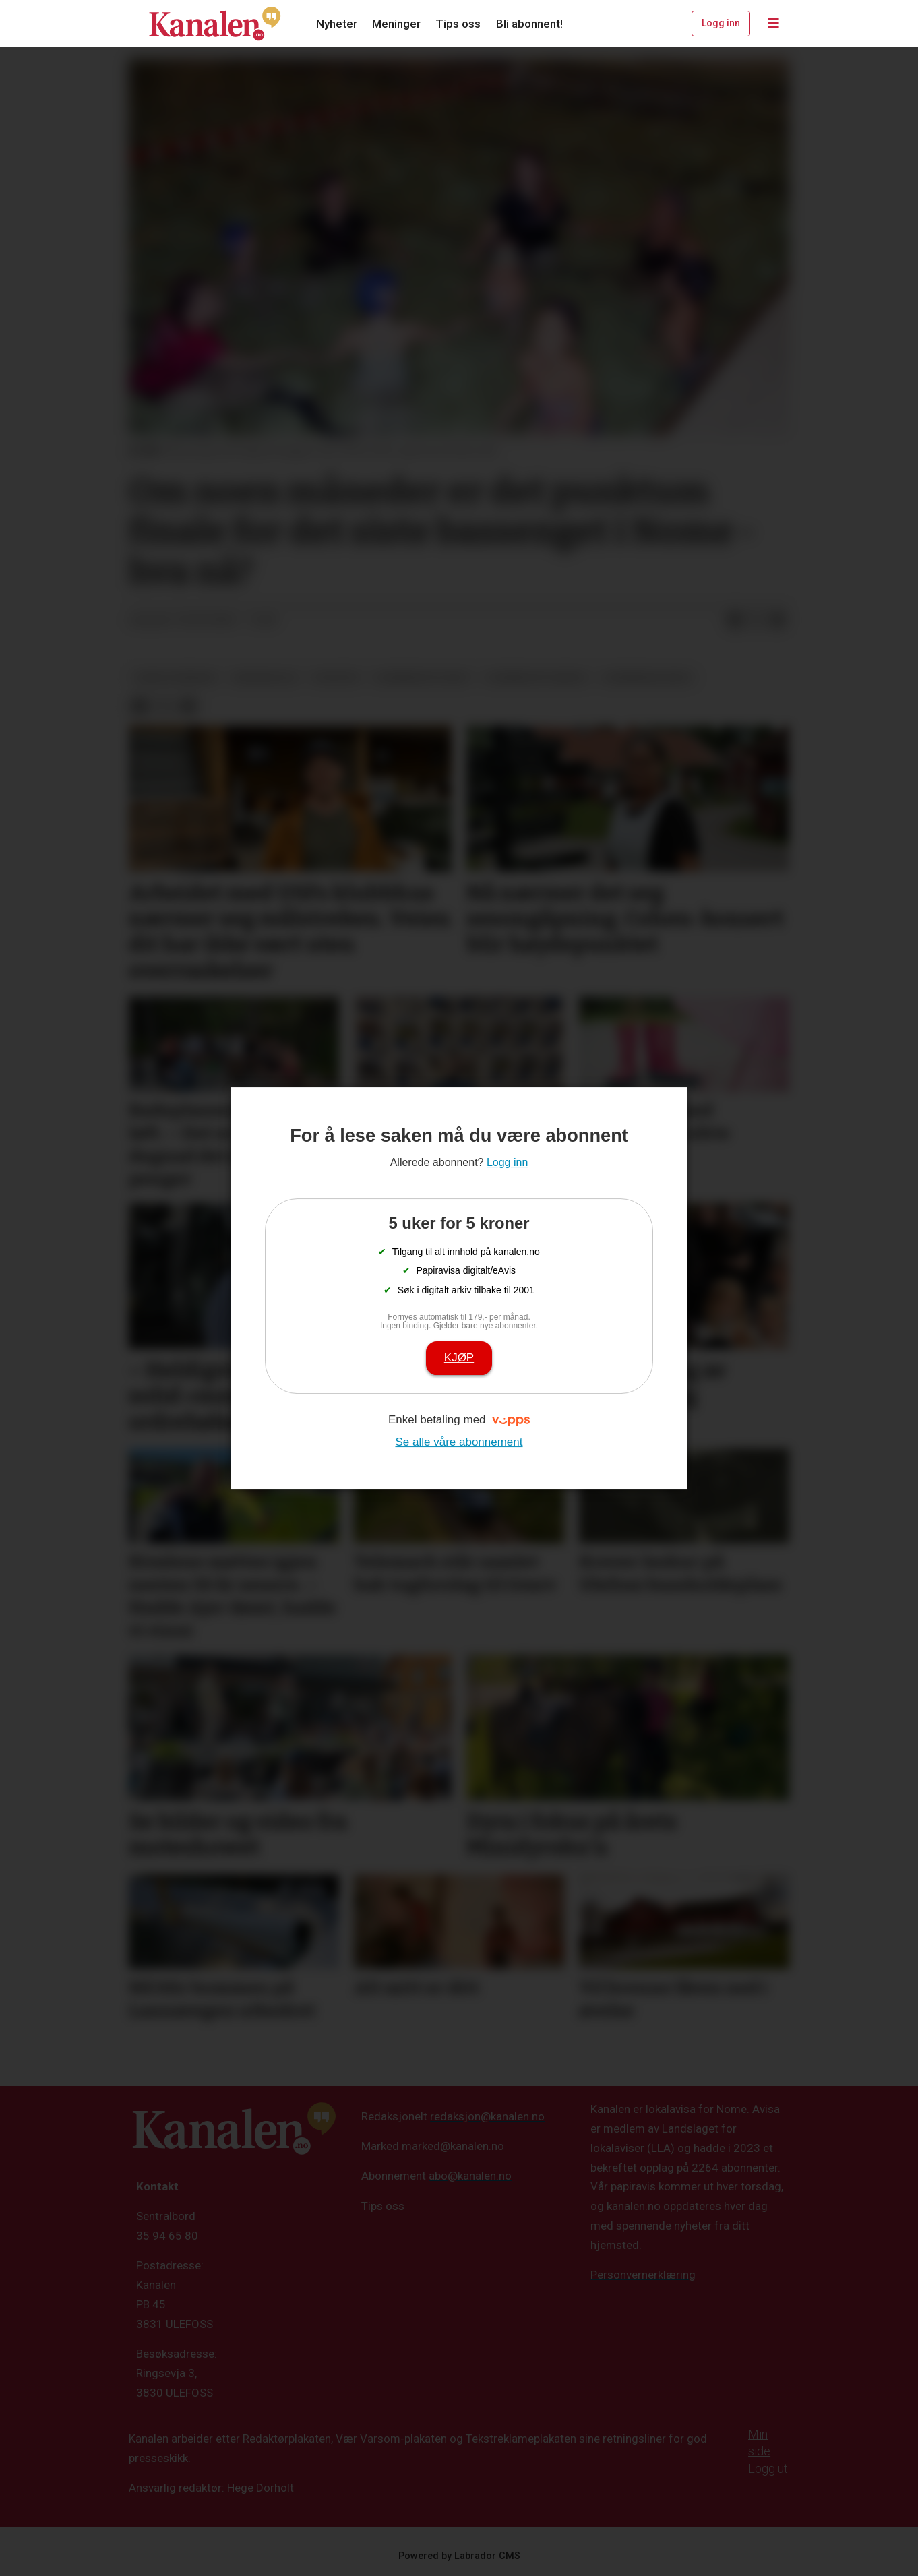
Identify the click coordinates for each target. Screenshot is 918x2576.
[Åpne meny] (773, 23)
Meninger (396, 23)
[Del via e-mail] (778, 621)
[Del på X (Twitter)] (756, 621)
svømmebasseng (647, 677)
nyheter (336, 677)
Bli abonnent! (529, 23)
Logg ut (768, 2468)
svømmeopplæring (536, 677)
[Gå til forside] (215, 23)
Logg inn (721, 23)
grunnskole (265, 677)
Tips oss (458, 23)
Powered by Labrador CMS (459, 2556)
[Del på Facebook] (735, 621)
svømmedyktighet (422, 677)
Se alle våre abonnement (458, 1442)
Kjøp (459, 1357)
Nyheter (336, 23)
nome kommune (175, 677)
